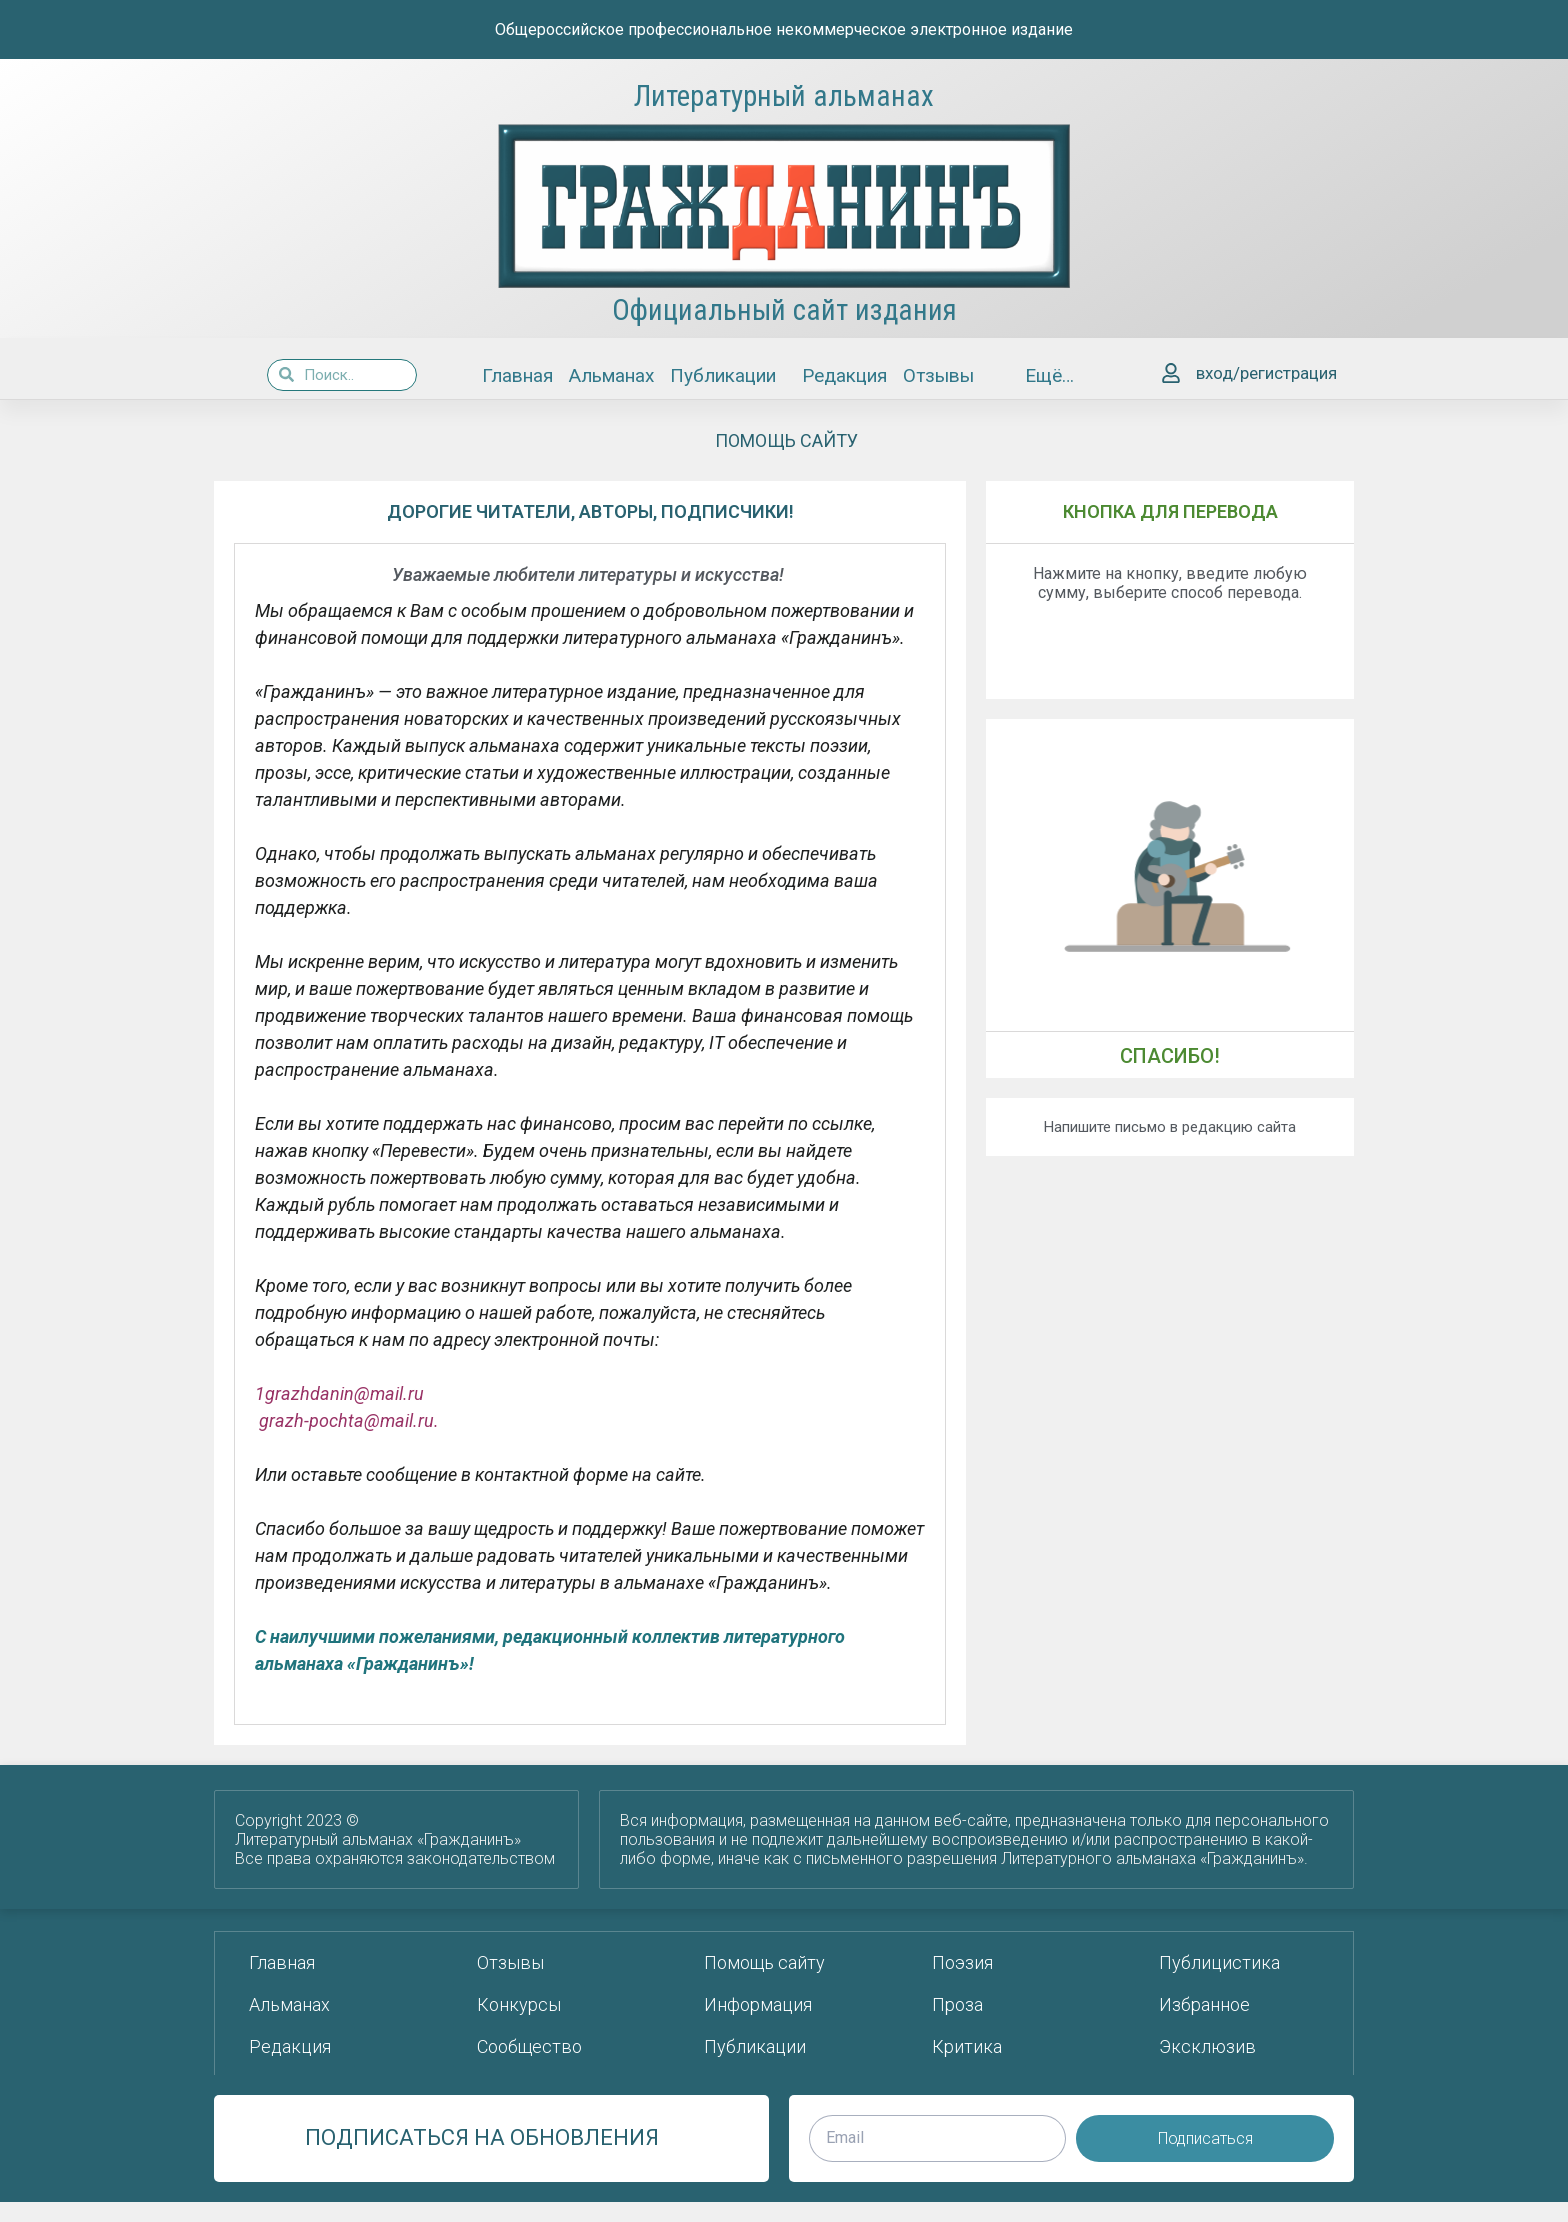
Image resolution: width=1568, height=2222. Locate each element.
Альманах (611, 375)
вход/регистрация (1266, 373)
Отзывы (938, 375)
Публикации (728, 375)
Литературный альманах (784, 96)
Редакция (844, 375)
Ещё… (1054, 375)
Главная (517, 375)
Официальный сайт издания (784, 310)
